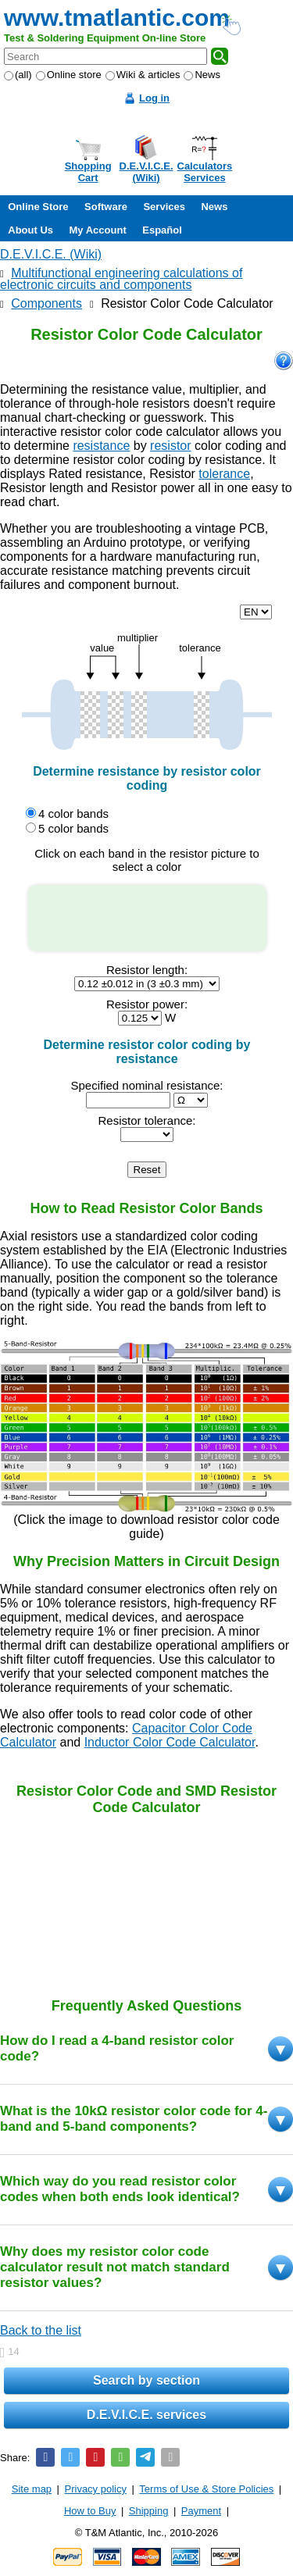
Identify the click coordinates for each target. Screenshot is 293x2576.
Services (164, 206)
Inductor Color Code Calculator (169, 1742)
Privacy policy (96, 2489)
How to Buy (90, 2511)
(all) (18, 74)
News (202, 74)
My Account (98, 230)
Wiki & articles (142, 74)
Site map (32, 2489)
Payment (201, 2511)
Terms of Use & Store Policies (206, 2489)
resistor (170, 445)
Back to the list (40, 2330)
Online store (69, 74)
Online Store (38, 206)
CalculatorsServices (205, 172)
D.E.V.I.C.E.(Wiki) (146, 172)
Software (105, 206)
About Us (30, 230)
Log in (154, 98)
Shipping (149, 2511)
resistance (101, 445)
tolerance (224, 473)
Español (162, 230)
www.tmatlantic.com (117, 17)
